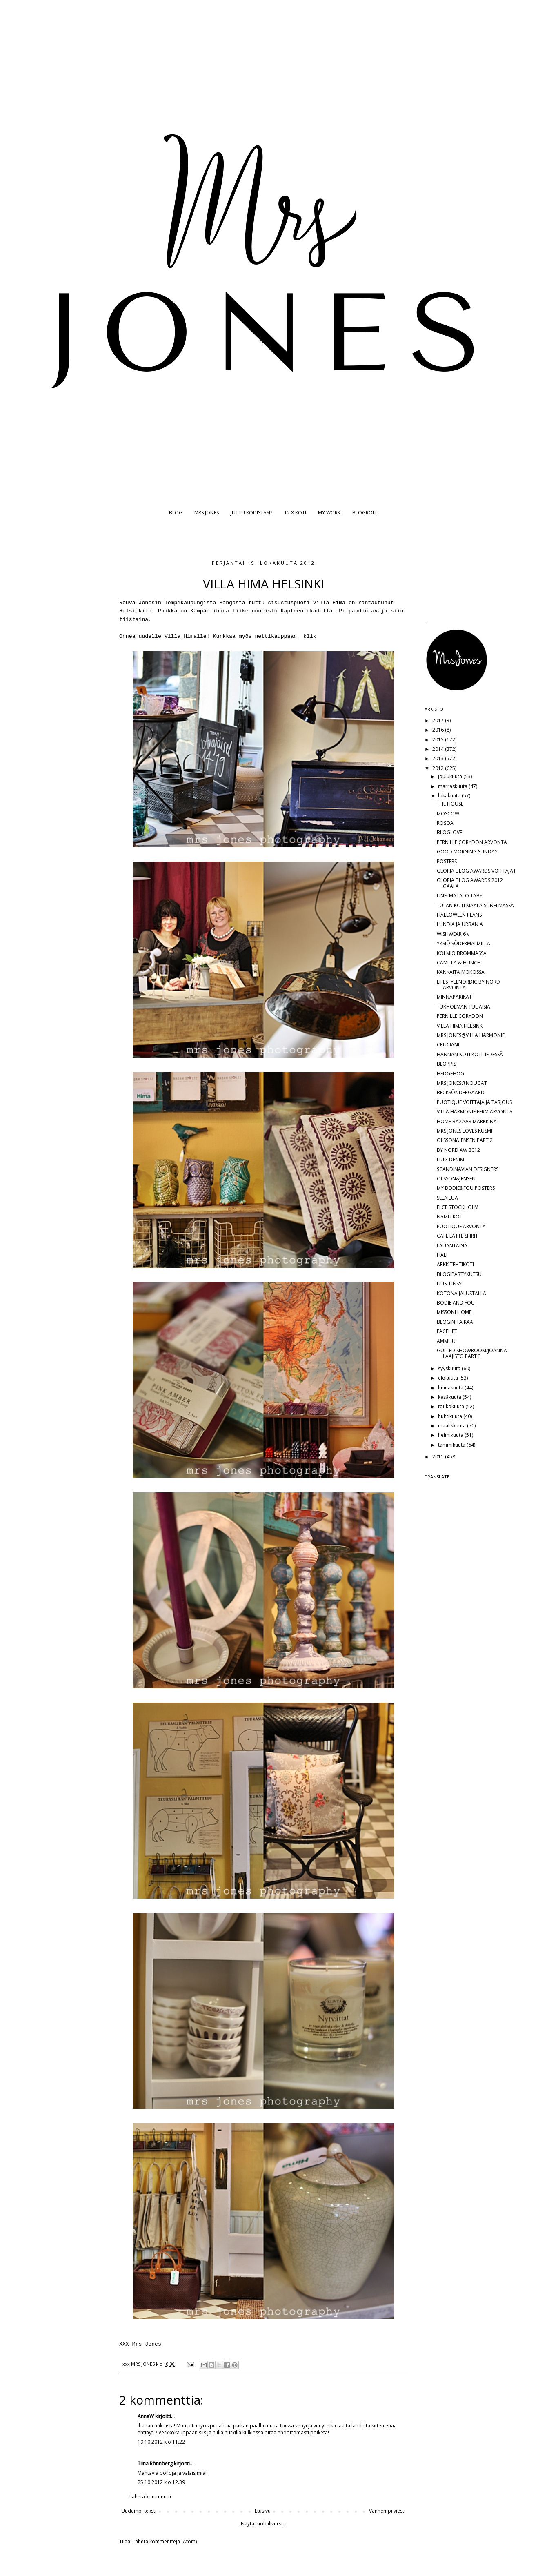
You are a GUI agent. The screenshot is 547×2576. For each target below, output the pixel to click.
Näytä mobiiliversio (263, 2523)
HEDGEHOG (450, 1073)
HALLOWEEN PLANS (459, 914)
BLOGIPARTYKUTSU (459, 1274)
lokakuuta (450, 795)
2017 (438, 720)
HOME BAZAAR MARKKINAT (468, 1121)
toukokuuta (451, 1406)
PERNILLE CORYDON (460, 1016)
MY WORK (329, 512)
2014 (438, 749)
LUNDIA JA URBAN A (460, 924)
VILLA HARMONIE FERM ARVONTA (475, 1111)
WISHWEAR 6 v (453, 934)
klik (309, 636)
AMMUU (446, 1341)
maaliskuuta (452, 1425)
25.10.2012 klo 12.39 (161, 2482)
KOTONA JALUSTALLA (461, 1293)
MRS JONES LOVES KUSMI (464, 1130)
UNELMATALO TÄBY (460, 895)
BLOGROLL (365, 512)
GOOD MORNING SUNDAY (467, 851)
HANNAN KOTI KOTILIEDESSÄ (470, 1054)
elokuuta (448, 1377)
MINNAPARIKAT (454, 996)
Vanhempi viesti (387, 2510)
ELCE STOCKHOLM (457, 1207)
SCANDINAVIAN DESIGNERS (467, 1169)
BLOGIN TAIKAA (455, 1321)
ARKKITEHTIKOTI (455, 1264)
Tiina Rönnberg (155, 2463)
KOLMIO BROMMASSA (462, 953)
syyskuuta (450, 1368)
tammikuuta (452, 1444)
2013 (438, 758)
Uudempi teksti (138, 2510)
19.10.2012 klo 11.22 (161, 2441)
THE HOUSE (450, 803)
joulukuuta (450, 776)
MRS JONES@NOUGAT (462, 1083)
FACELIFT (447, 1331)
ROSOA (445, 822)
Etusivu (263, 2510)
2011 (438, 1456)
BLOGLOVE (449, 832)
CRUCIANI (448, 1044)
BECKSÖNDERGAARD (461, 1092)
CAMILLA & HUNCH (459, 962)
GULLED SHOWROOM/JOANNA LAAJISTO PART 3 (472, 1353)
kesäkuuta (450, 1397)
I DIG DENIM (450, 1159)
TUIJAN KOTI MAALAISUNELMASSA (475, 905)
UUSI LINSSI (450, 1283)
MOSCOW (448, 813)
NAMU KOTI (450, 1216)
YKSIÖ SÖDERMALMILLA (463, 943)
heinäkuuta (451, 1387)
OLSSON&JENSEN (456, 1178)
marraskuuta (453, 786)
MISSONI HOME (454, 1312)
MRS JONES (206, 512)
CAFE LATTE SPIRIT (457, 1235)
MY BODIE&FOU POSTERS (466, 1187)
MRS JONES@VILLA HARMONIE (471, 1035)
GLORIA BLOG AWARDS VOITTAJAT (476, 870)
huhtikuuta (450, 1416)
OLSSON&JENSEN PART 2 (465, 1140)
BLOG (175, 512)
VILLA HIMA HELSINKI (460, 1025)
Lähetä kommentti (150, 2496)
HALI (442, 1254)
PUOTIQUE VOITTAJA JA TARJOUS (474, 1102)
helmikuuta (451, 1435)
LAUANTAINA (452, 1245)
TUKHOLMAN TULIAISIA (463, 1006)
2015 (438, 739)
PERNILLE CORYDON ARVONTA (472, 842)
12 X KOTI (295, 512)
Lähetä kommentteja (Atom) (165, 2541)
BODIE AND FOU (456, 1302)
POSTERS (447, 861)
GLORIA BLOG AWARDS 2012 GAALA (470, 883)
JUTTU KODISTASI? (251, 512)
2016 (438, 729)
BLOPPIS (446, 1063)
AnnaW (146, 2416)
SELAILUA (447, 1197)
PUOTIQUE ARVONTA (461, 1226)
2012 (438, 768)
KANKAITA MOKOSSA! (461, 972)
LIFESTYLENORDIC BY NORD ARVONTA (468, 984)
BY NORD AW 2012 (458, 1150)
